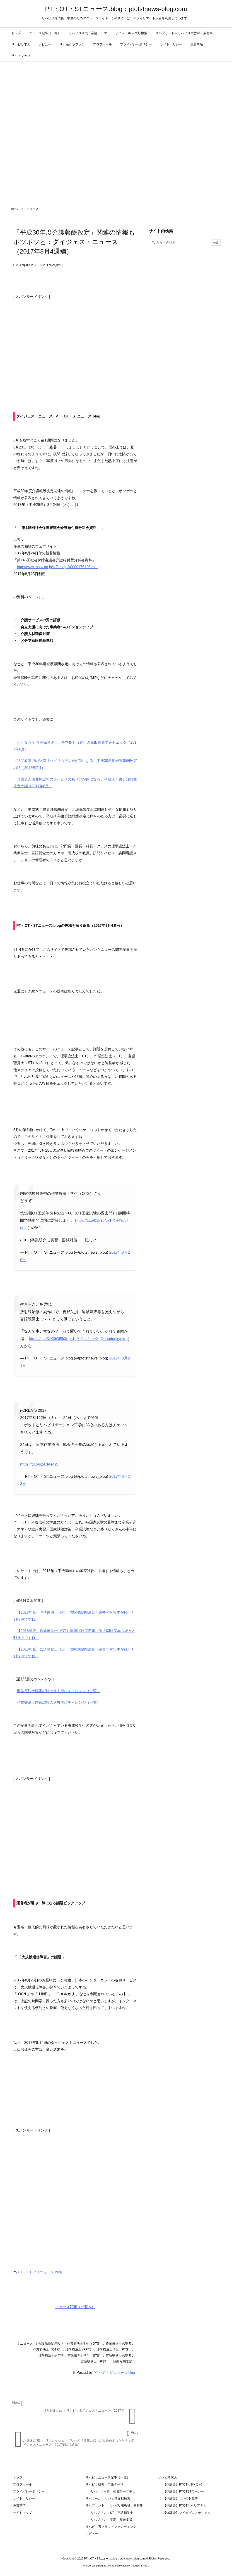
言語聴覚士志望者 (118, 2355)
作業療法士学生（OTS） (84, 2343)
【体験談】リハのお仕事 (180, 2498)
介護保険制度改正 (51, 2343)
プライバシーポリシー (29, 2491)
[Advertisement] (75, 345)
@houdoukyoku (113, 1339)
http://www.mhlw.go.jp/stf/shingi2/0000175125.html (57, 567)
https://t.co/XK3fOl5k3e (48, 1339)
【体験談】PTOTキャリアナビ (184, 2505)
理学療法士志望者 (51, 2355)
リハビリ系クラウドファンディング (110, 2527)
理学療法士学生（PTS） (114, 2349)
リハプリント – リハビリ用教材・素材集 (114, 2505)
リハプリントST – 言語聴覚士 (112, 2512)
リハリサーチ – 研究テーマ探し (113, 2491)
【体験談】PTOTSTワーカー (183, 2491)
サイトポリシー (24, 2498)
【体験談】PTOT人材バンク (183, 2484)
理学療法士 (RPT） (79, 2349)
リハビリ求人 (167, 2477)
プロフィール (22, 2484)
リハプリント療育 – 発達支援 (111, 2519)
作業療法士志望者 (118, 2343)
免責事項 (19, 2505)
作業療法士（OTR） (47, 2349)
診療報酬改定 (122, 2361)
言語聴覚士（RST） (95, 2361)
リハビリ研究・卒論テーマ (104, 2484)
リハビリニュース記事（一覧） (107, 2477)
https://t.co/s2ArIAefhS (39, 1464)
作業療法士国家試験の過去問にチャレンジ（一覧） (58, 1702)
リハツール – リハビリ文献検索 (107, 2498)
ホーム (15, 209)
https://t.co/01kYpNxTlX (95, 1220)
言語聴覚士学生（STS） (85, 2355)
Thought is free (139, 2565)
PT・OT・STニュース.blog (40, 2272)
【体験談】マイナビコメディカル (187, 2512)
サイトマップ (22, 2512)
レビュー (91, 2534)
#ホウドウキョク (83, 1339)
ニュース (33, 209)
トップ (17, 2477)
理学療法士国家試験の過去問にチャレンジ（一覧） (58, 1691)
